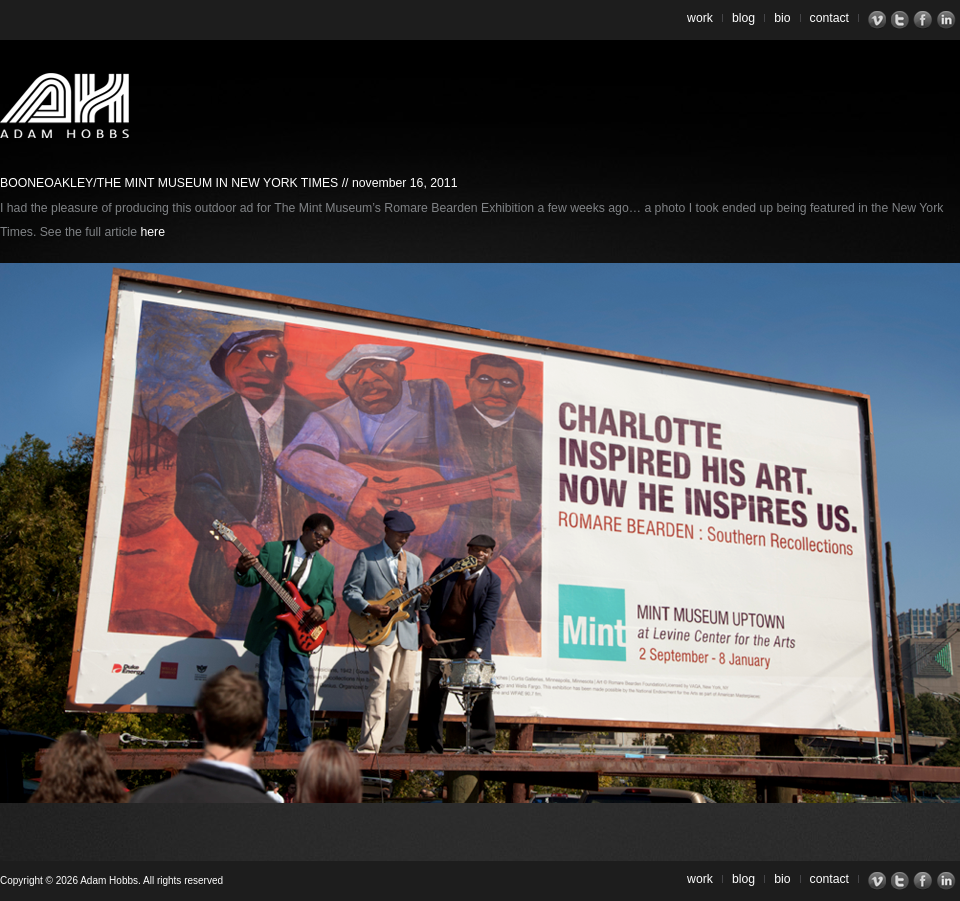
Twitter (902, 20)
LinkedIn (948, 20)
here (152, 232)
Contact (830, 18)
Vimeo (879, 20)
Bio (782, 18)
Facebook (925, 20)
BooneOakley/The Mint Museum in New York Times (169, 183)
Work (700, 18)
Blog (743, 18)
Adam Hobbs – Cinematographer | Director (64, 105)
